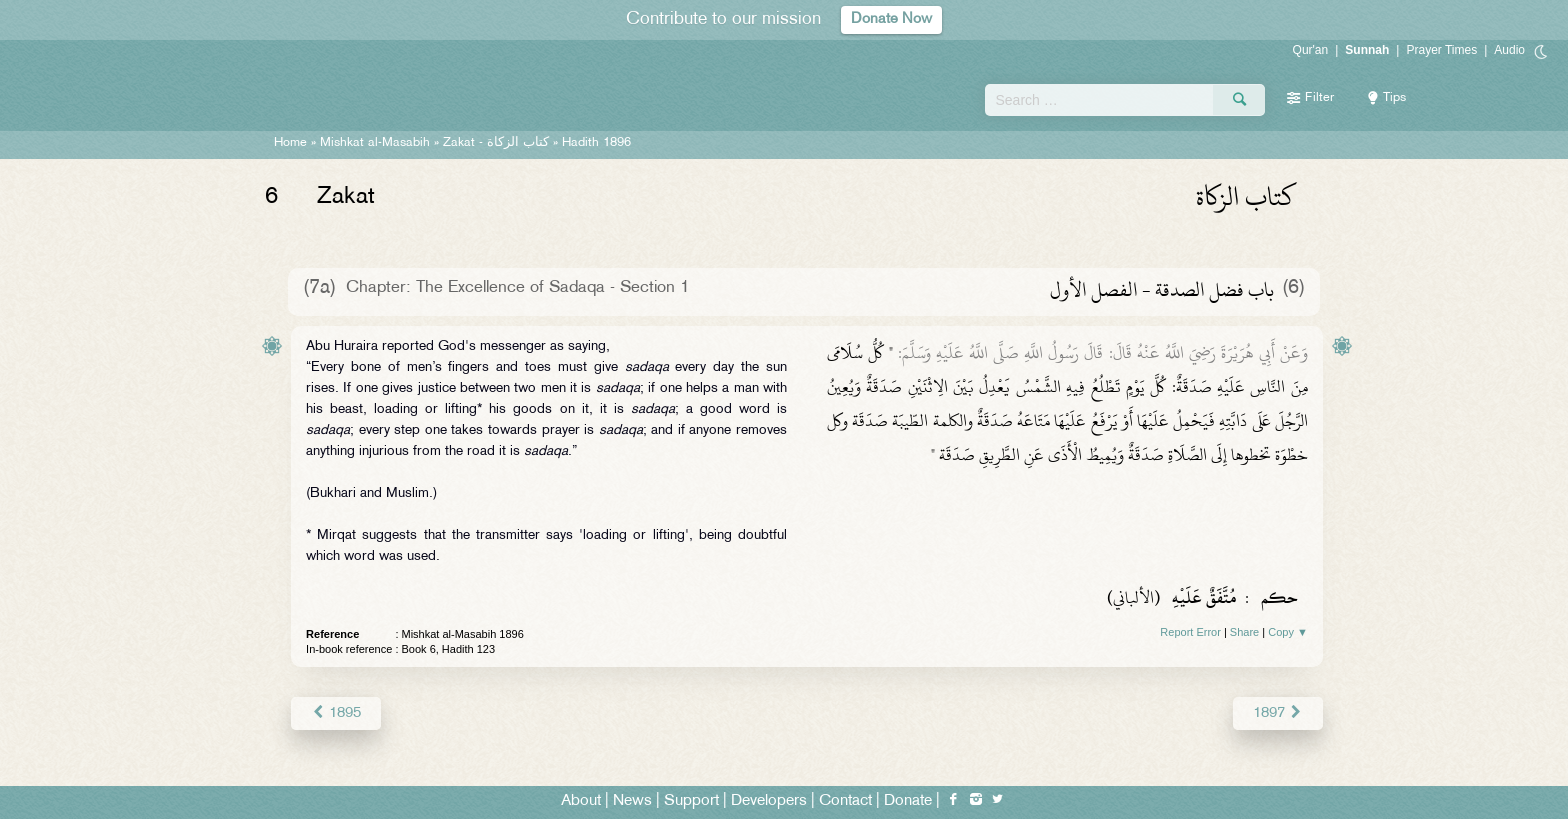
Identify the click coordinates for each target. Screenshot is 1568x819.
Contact (845, 800)
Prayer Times (1441, 50)
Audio (1509, 50)
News (632, 800)
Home (290, 143)
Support (691, 800)
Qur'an (1311, 50)
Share (1244, 632)
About (581, 800)
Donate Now (892, 19)
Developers (769, 800)
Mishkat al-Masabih (375, 143)
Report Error (1190, 632)
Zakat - (496, 143)
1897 (1278, 712)
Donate (908, 800)
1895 (335, 712)
